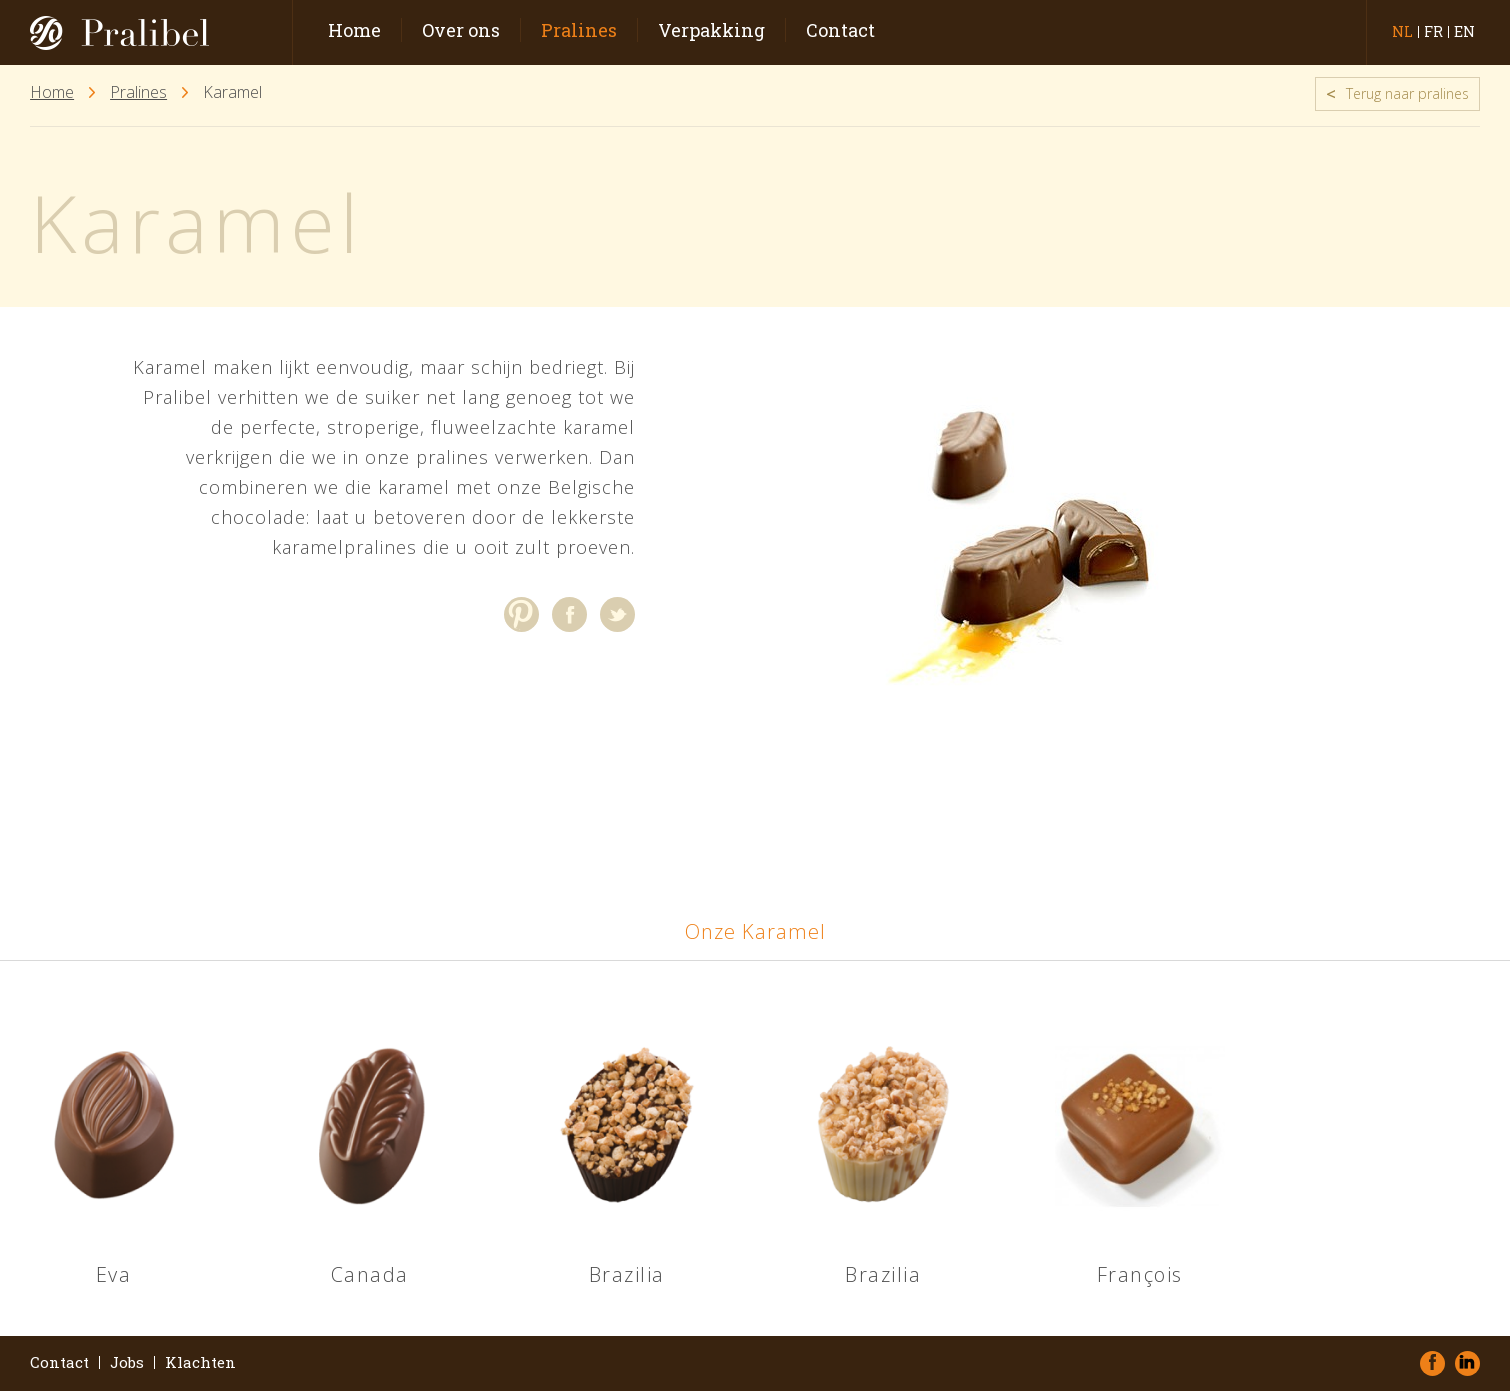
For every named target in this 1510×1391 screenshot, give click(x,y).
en (1464, 32)
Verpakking (711, 30)
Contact (840, 30)
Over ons (461, 30)
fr (1433, 32)
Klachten (200, 1362)
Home (354, 30)
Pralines (579, 30)
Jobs (127, 1362)
